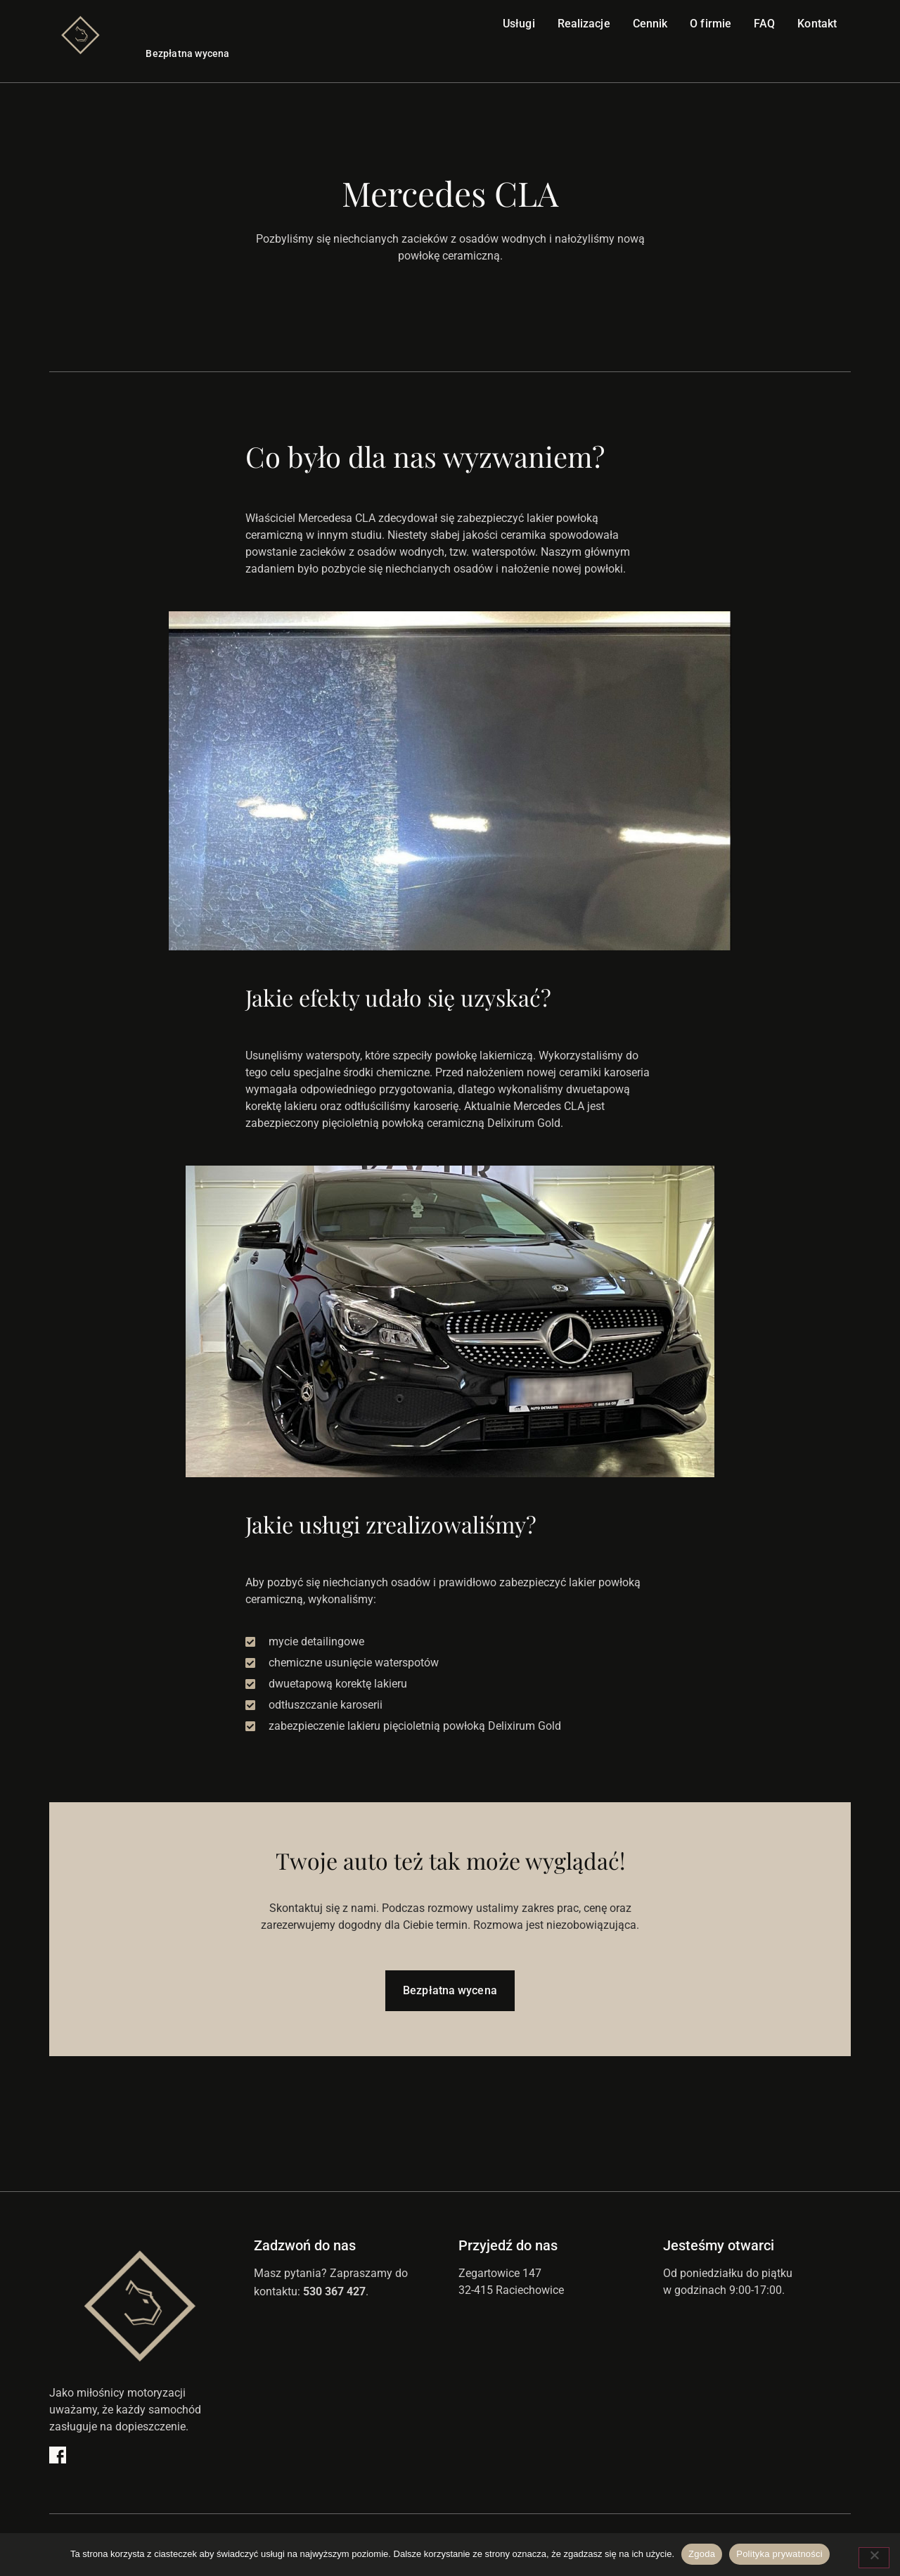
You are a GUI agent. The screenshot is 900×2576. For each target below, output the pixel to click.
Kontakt (817, 23)
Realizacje (584, 23)
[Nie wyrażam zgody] (874, 2557)
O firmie (710, 23)
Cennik (650, 23)
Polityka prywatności (779, 2554)
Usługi (519, 23)
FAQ (764, 23)
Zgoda (701, 2554)
